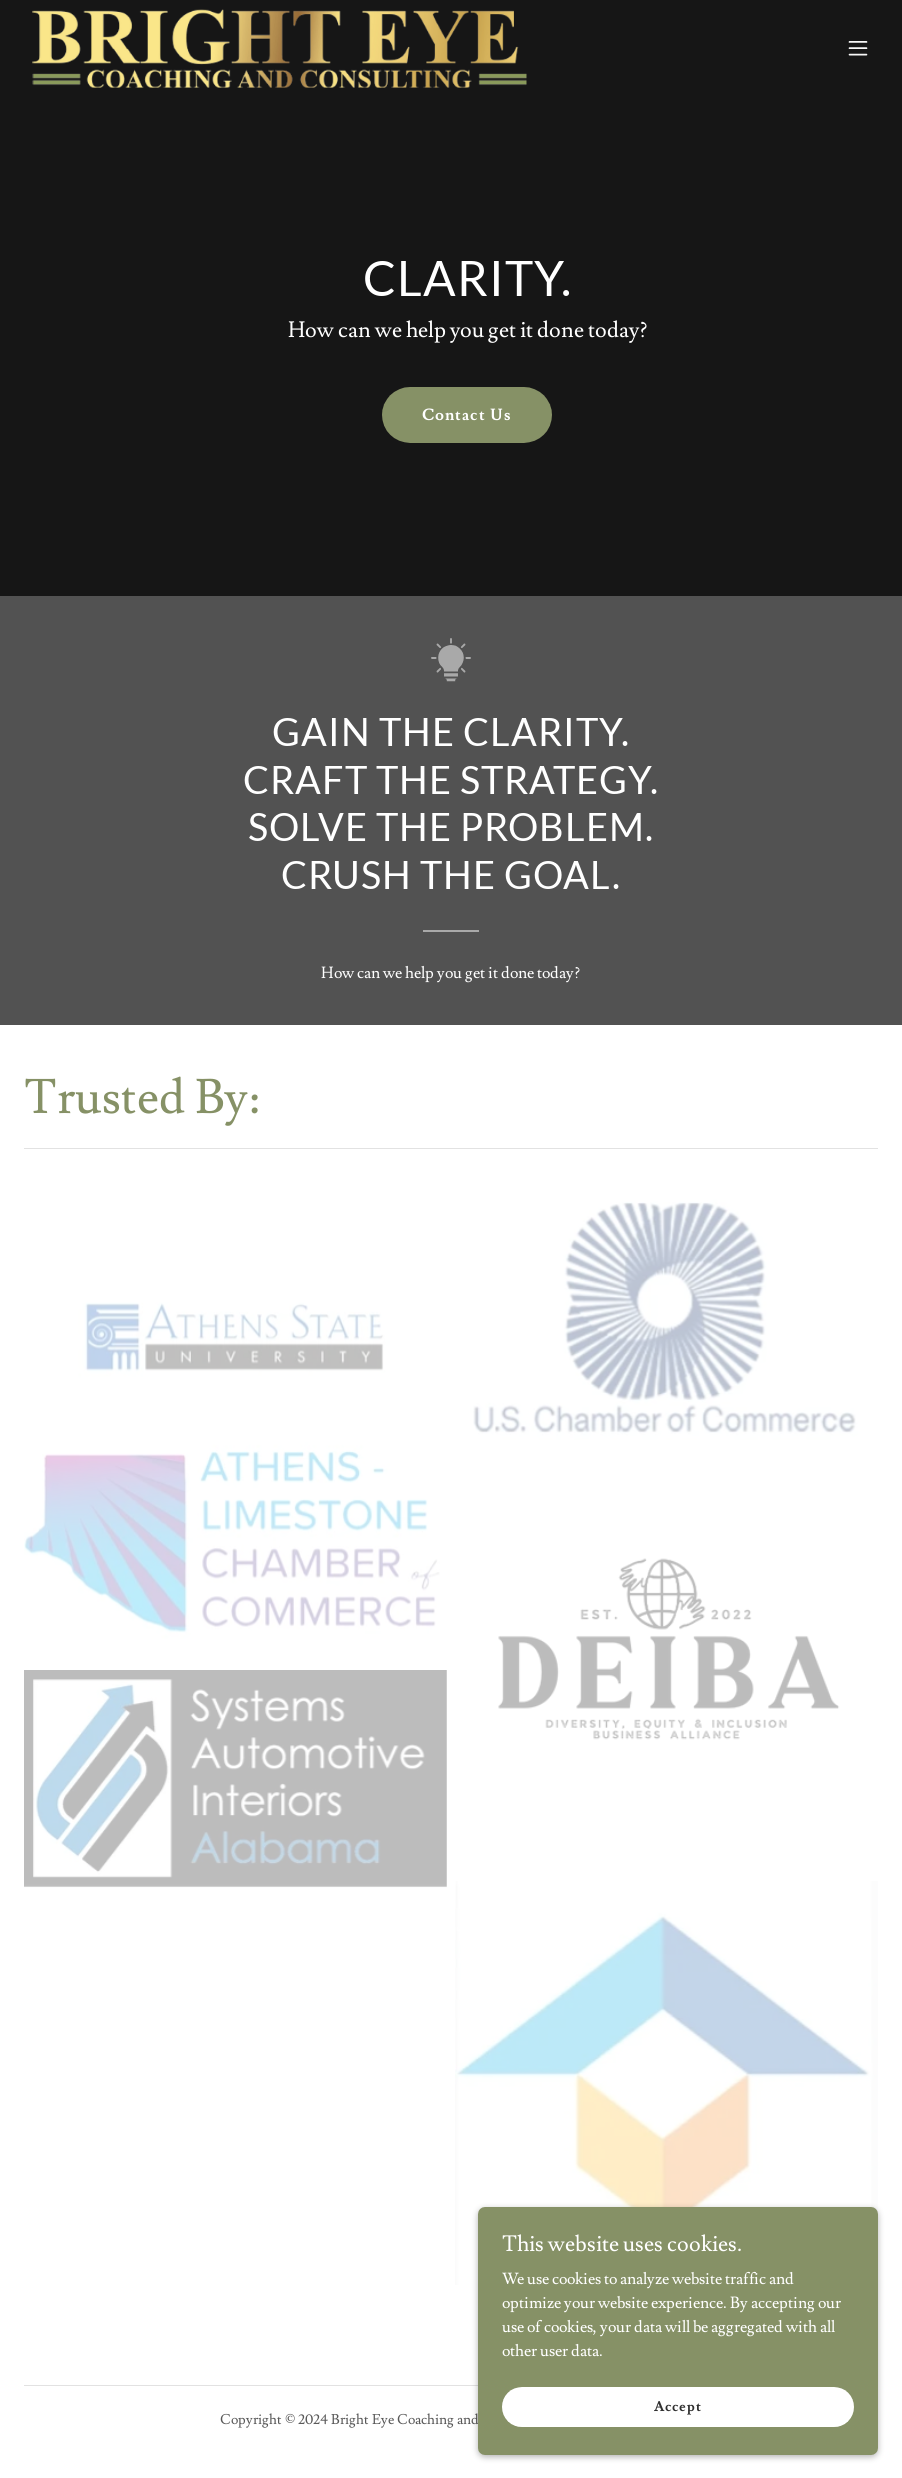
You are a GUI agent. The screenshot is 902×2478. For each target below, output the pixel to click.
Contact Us (466, 415)
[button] (858, 48)
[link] (279, 48)
